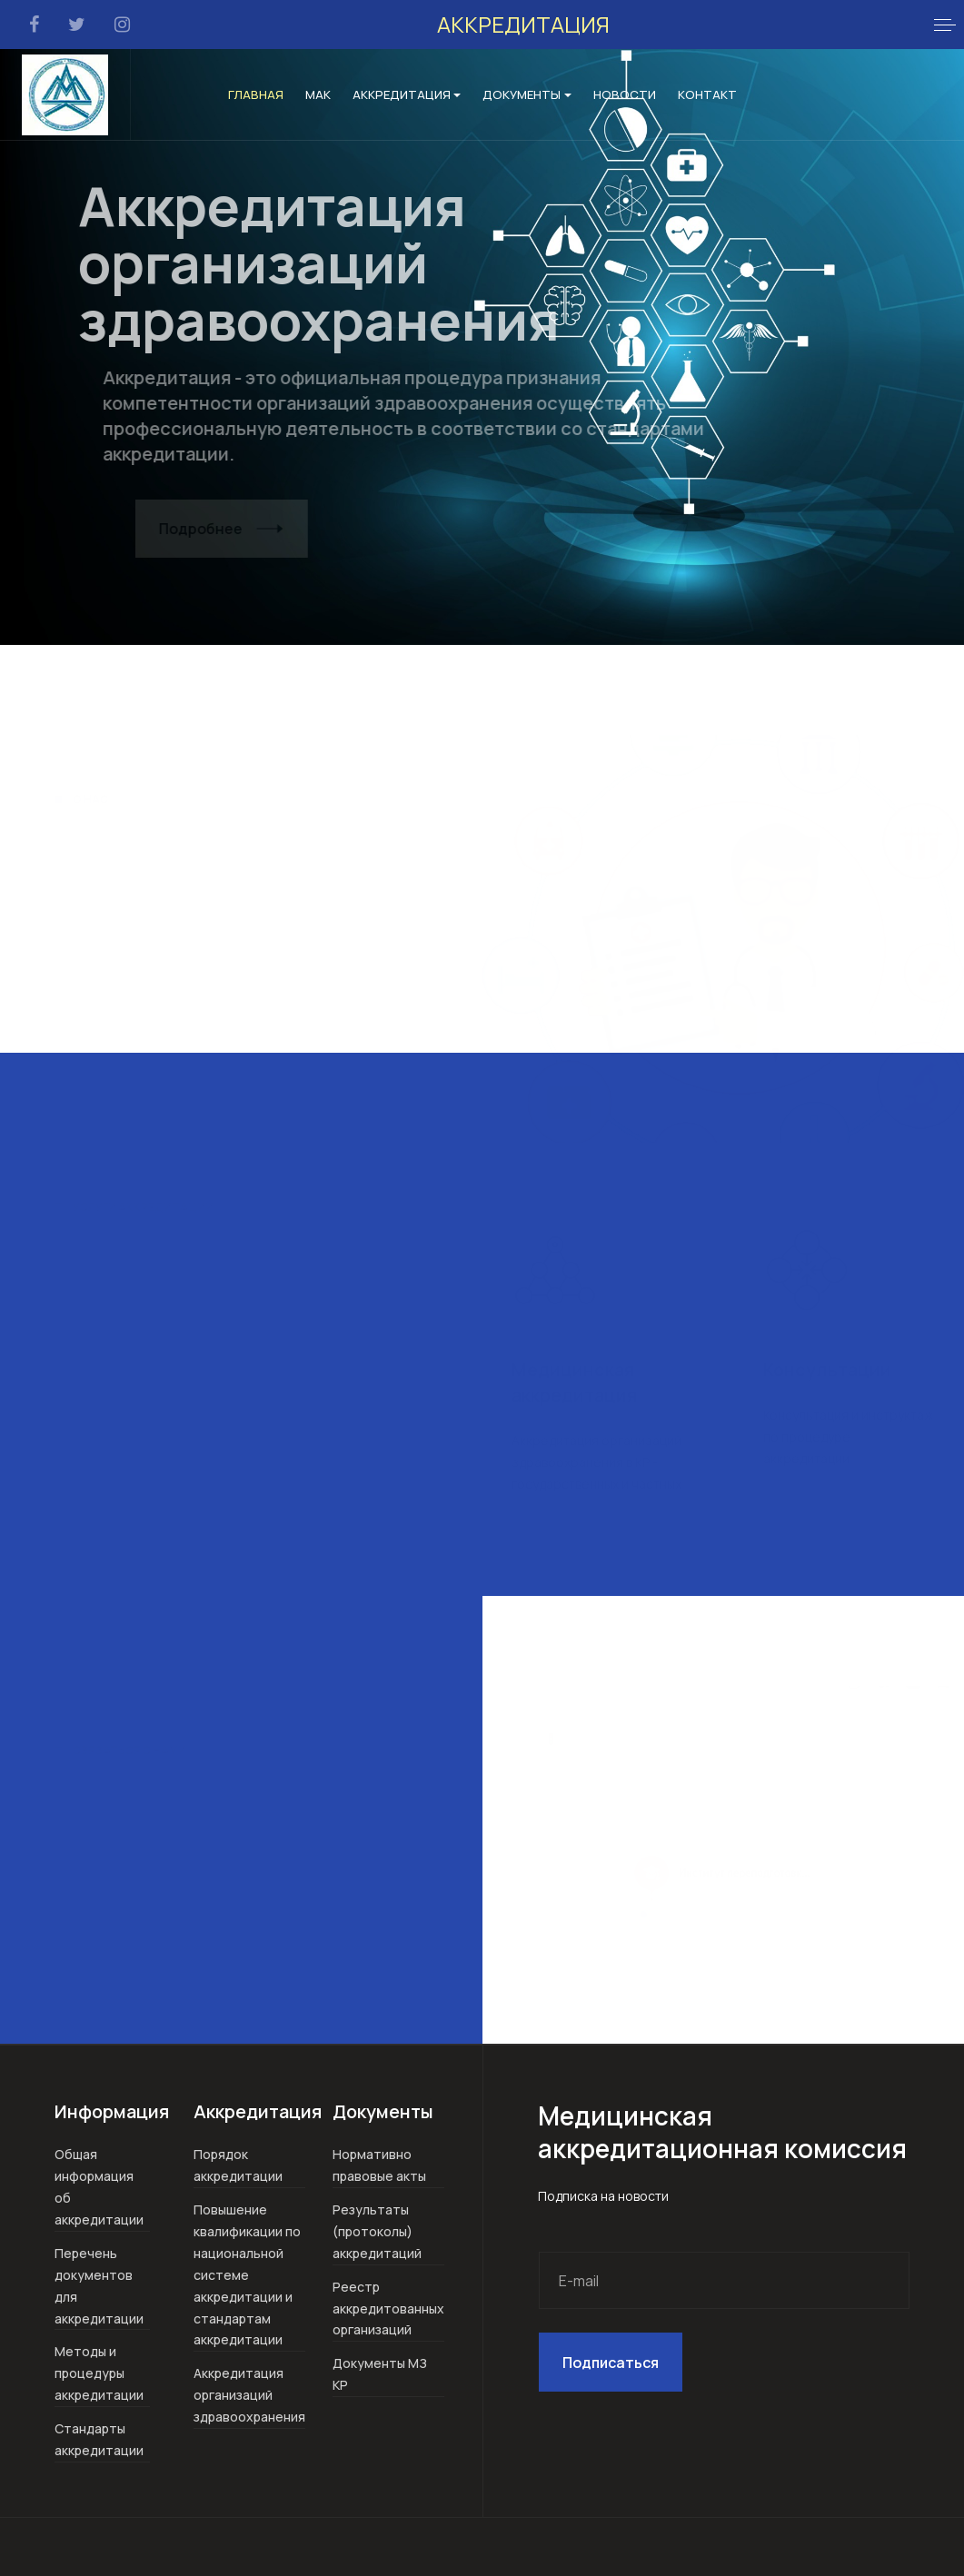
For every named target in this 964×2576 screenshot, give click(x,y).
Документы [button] (526, 94)
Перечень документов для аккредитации (99, 2285)
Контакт (707, 94)
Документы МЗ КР (380, 2373)
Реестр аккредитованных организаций (388, 2308)
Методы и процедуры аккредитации (99, 2373)
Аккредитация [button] (407, 94)
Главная (255, 94)
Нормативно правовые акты (379, 2165)
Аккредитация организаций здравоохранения (249, 2394)
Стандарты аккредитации (99, 2439)
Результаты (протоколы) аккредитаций (377, 2231)
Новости (624, 94)
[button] (945, 24)
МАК (318, 94)
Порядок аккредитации (238, 2165)
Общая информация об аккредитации (99, 2186)
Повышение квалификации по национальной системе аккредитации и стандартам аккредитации (247, 2275)
